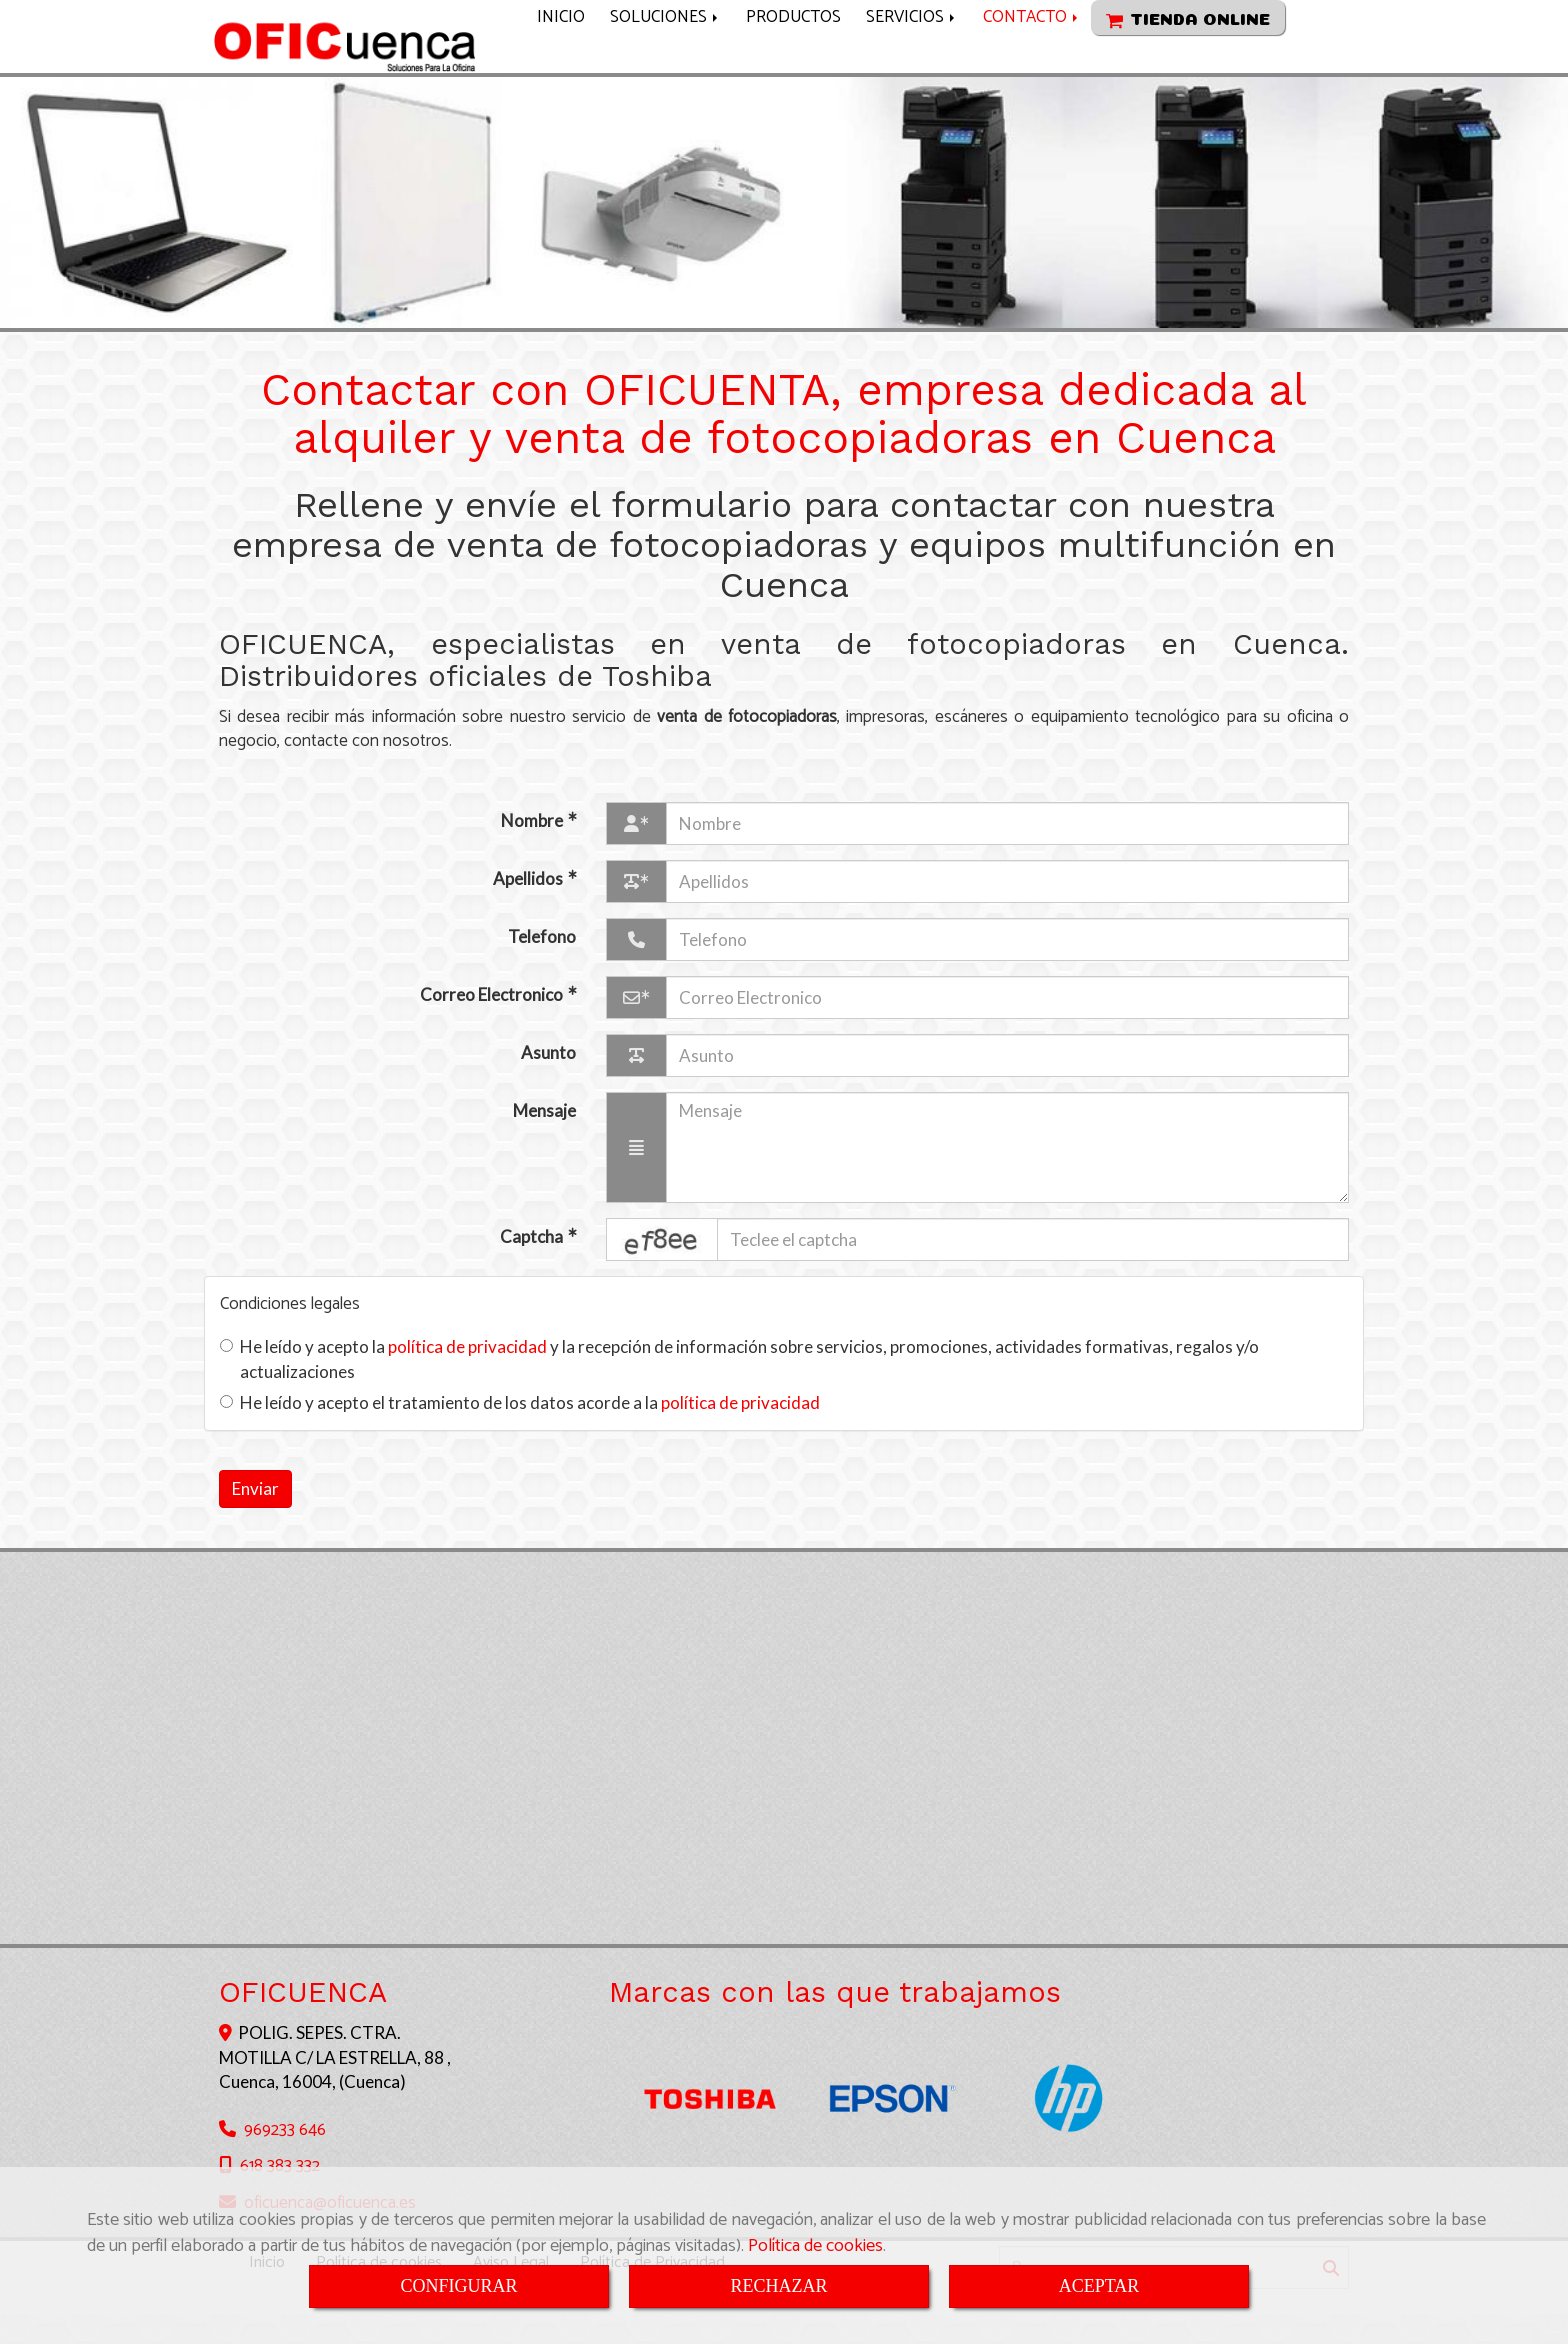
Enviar (255, 1518)
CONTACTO (1032, 52)
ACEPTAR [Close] (1099, 2286)
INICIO (561, 52)
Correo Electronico (493, 1024)
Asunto (548, 1082)
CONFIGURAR (458, 2286)
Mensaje (544, 1140)
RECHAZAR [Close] (778, 2286)
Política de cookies (815, 2246)
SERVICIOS (912, 52)
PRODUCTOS (793, 52)
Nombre (533, 850)
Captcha (533, 1266)
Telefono (542, 966)
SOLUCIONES (665, 52)
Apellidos (529, 908)
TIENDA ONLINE (1188, 56)
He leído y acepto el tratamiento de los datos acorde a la (520, 1432)
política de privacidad (467, 1376)
